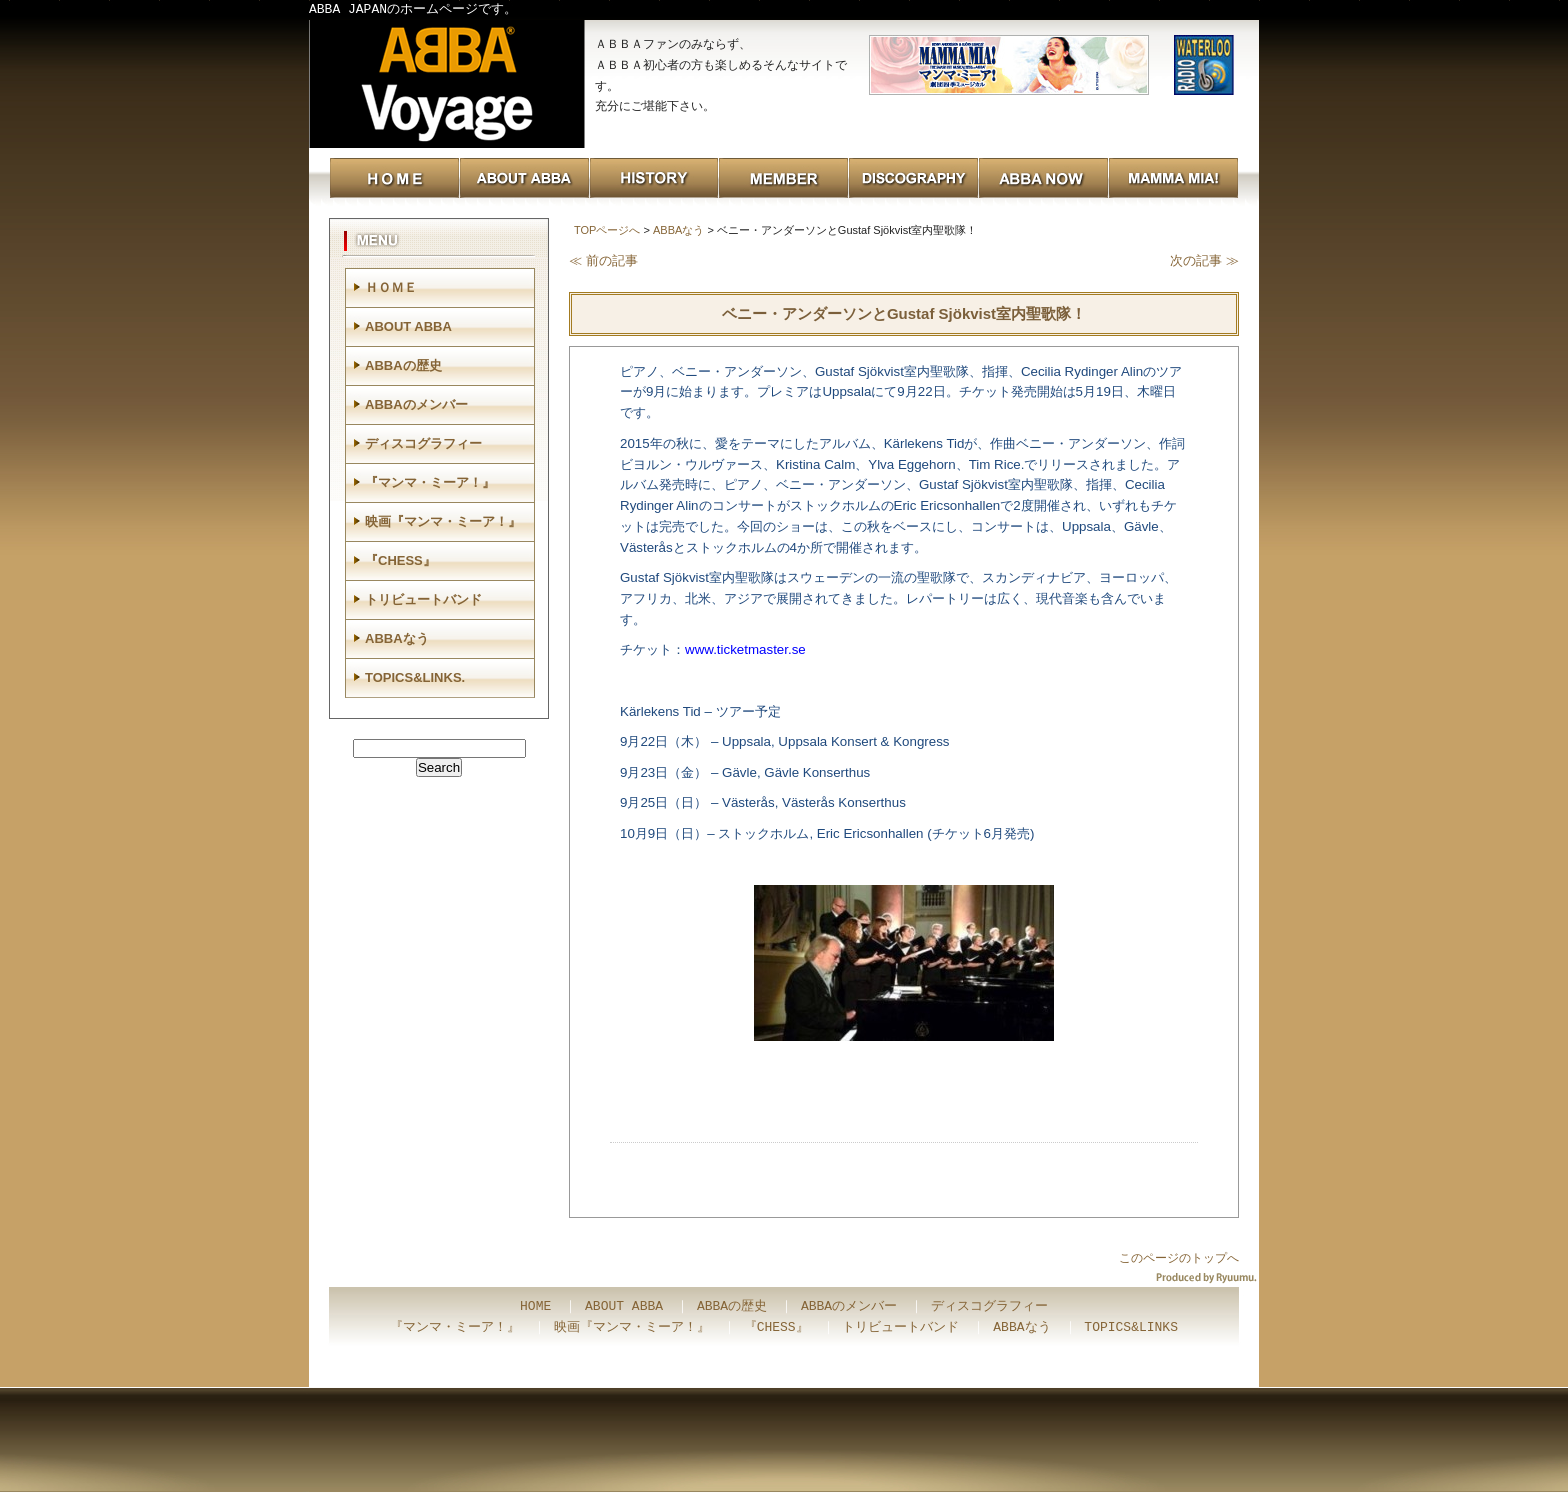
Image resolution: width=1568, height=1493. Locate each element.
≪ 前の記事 (603, 260)
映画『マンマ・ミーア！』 (443, 521)
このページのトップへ (1179, 1258)
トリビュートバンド (423, 599)
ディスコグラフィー (423, 443)
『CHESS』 (400, 560)
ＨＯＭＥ (391, 287)
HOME (535, 1307)
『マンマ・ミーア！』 (430, 482)
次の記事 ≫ (1204, 260)
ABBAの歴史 (403, 365)
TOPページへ (607, 230)
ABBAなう (678, 230)
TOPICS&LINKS (1131, 1328)
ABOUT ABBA (408, 326)
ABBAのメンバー (416, 404)
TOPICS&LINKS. (415, 677)
